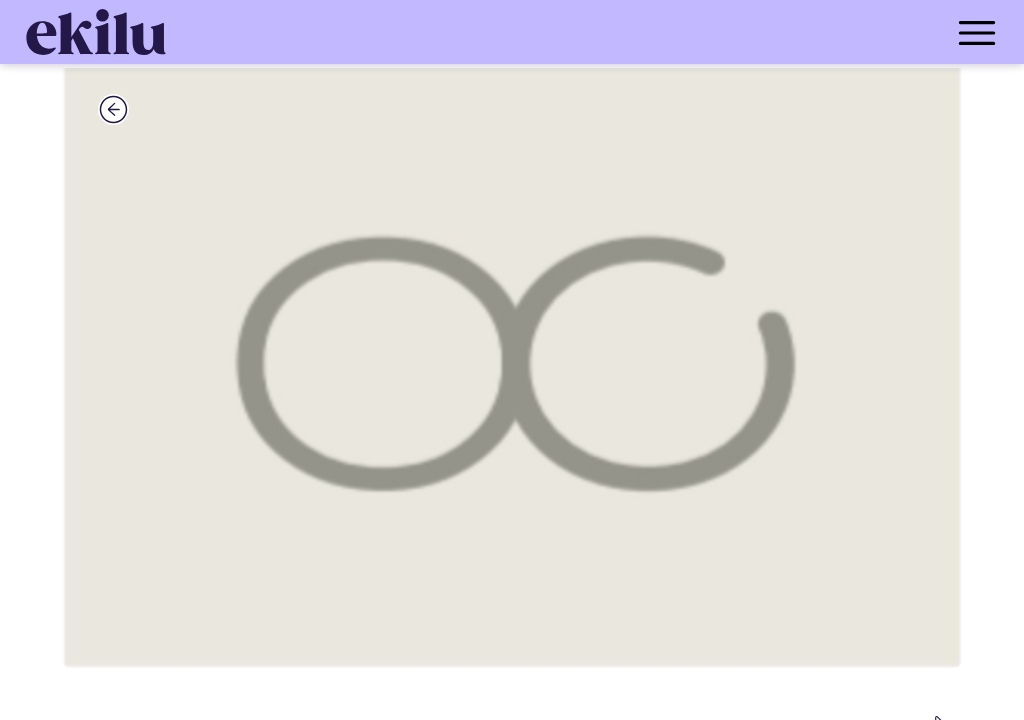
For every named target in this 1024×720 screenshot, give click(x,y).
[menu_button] (592, 32)
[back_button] (113, 109)
